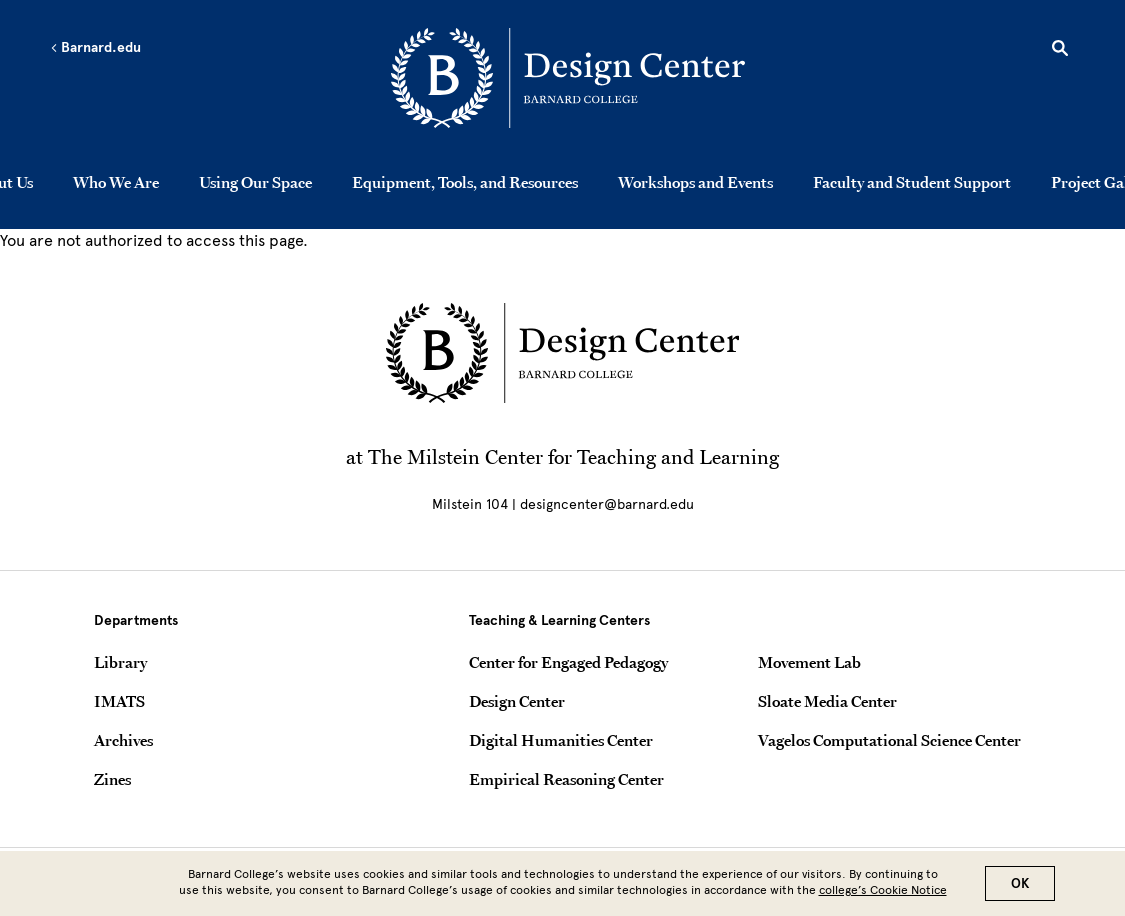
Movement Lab (809, 662)
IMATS (119, 701)
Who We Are (116, 182)
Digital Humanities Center (561, 740)
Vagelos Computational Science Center (889, 740)
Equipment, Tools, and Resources (465, 182)
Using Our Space (255, 182)
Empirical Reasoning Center (566, 779)
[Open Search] (1060, 51)
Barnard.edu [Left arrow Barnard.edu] (95, 48)
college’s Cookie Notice (883, 894)
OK (1020, 887)
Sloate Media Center (827, 701)
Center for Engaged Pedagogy (568, 662)
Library (120, 662)
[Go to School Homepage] (568, 81)
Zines (112, 779)
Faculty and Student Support (912, 182)
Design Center (517, 701)
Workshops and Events (695, 182)
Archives (123, 740)
